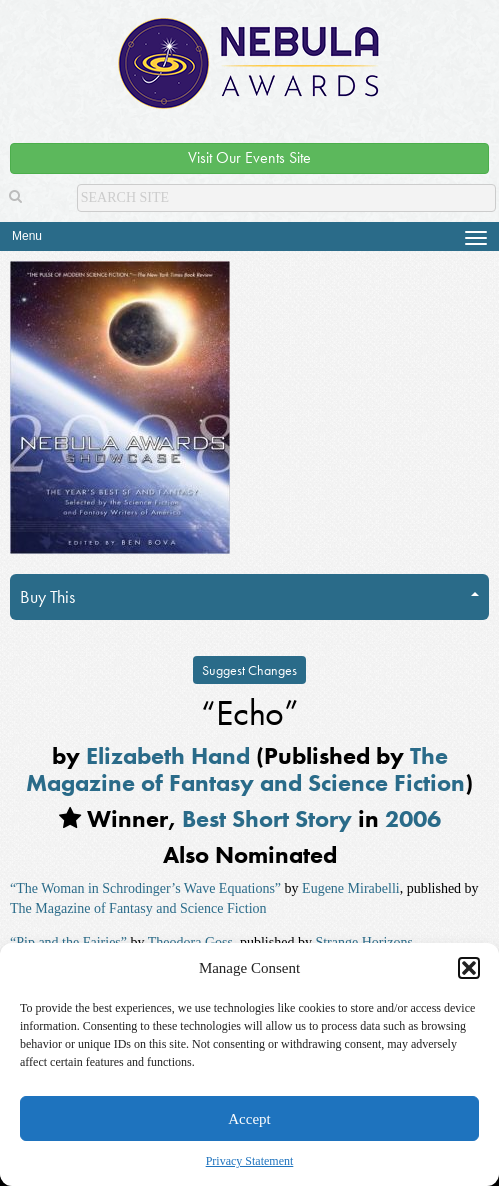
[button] (469, 968)
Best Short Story (267, 818)
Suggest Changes (249, 670)
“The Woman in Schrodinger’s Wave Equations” (145, 888)
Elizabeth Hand (168, 755)
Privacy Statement (250, 1161)
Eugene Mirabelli (351, 888)
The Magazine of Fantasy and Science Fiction (245, 768)
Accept (249, 1119)
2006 (413, 818)
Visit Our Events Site (249, 157)
